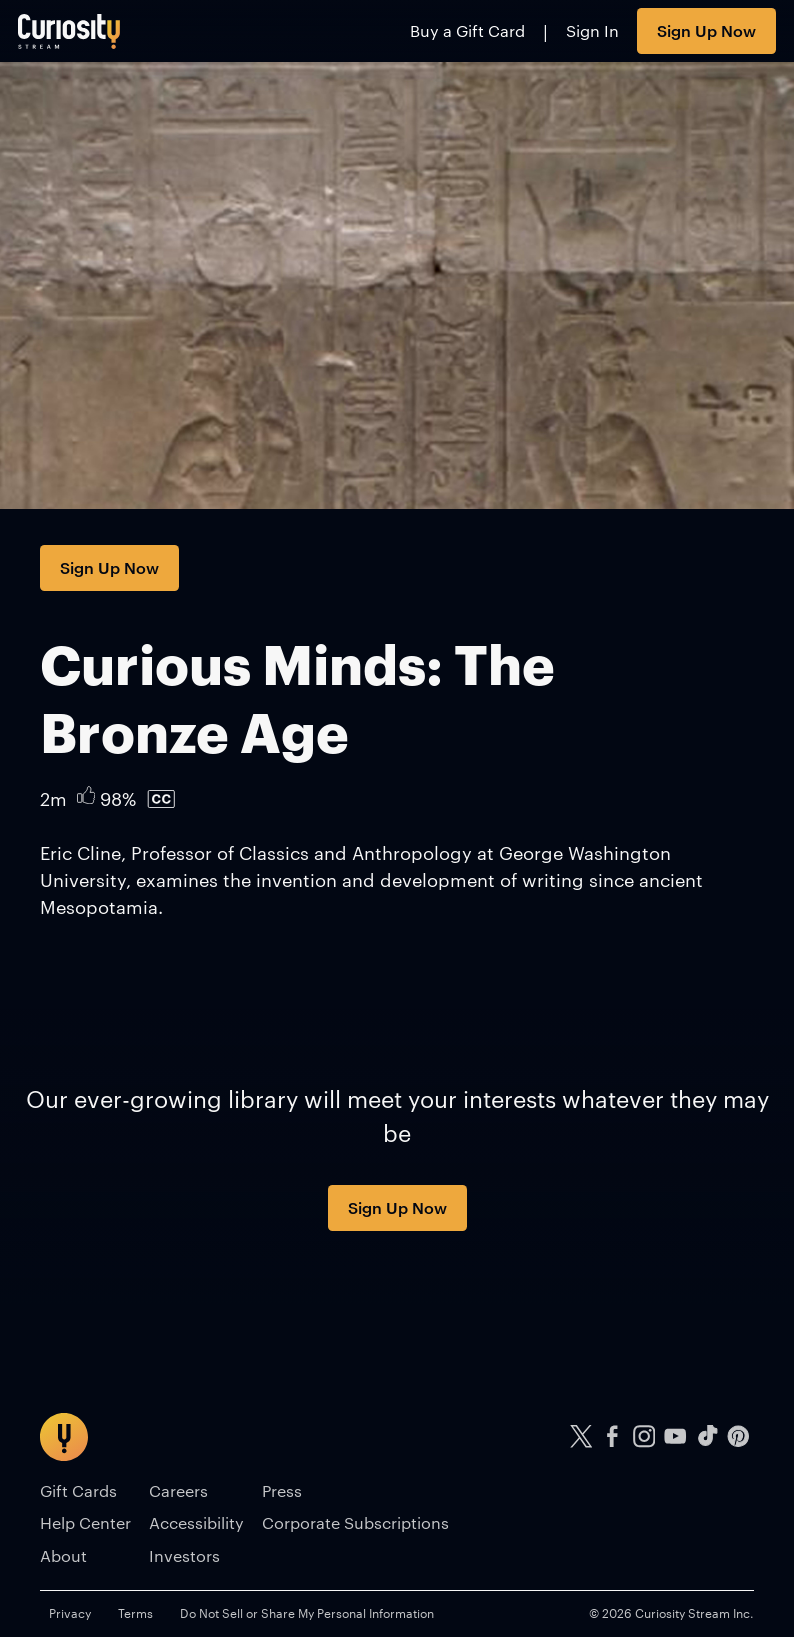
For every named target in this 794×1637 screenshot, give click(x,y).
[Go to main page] (69, 31)
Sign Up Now (706, 30)
